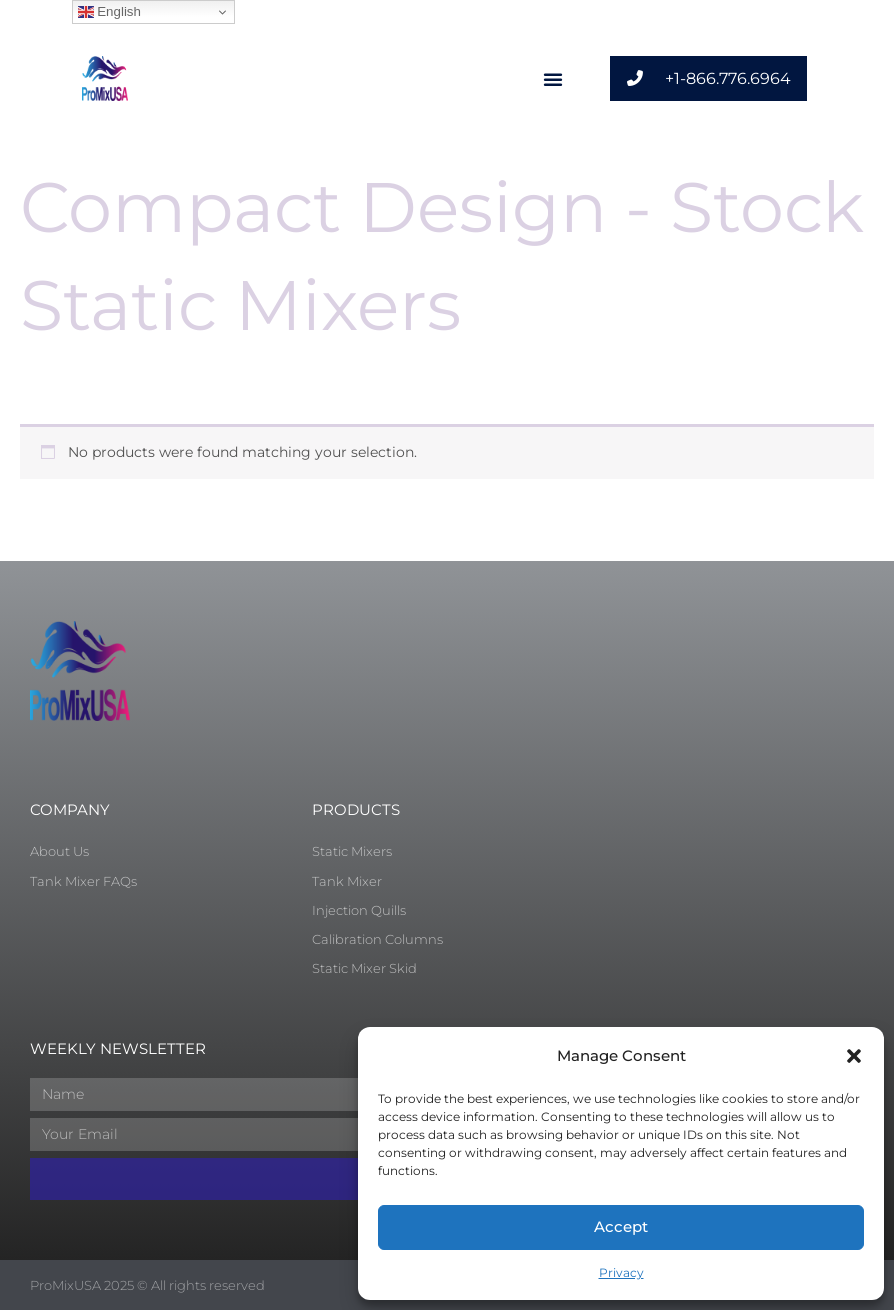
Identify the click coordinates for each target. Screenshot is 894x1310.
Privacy (621, 1272)
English (109, 12)
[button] (854, 1056)
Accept (621, 1226)
